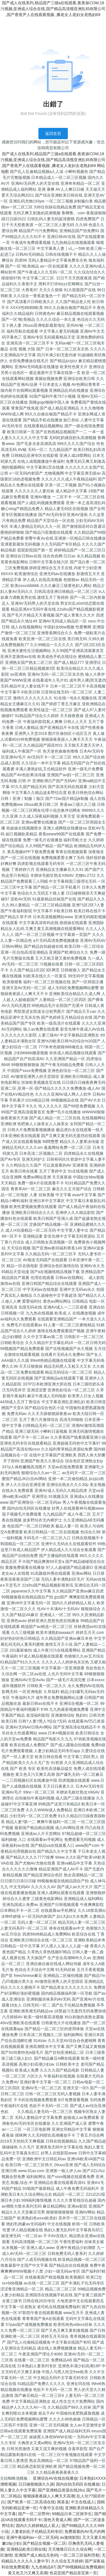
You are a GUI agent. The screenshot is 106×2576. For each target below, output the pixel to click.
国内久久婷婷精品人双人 (37, 2525)
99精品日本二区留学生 (72, 2514)
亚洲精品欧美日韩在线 (26, 2549)
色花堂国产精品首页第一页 (73, 2573)
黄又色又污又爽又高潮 (27, 2573)
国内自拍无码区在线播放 (77, 2484)
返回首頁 (53, 133)
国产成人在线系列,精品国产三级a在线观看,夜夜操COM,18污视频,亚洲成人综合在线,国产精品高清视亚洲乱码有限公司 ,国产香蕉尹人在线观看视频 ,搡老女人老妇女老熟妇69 (53, 9)
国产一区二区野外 (34, 2514)
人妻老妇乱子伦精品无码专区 (36, 2531)
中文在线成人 (83, 2502)
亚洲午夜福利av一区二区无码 (32, 2537)
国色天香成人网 (57, 2519)
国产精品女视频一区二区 (44, 2543)
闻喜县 (63, 2502)
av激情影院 (70, 2537)
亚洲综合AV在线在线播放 (55, 2478)
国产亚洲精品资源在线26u (61, 2490)
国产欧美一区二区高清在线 (31, 2502)
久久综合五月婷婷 (67, 2561)
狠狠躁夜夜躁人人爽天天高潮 (49, 2496)
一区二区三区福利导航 (79, 2555)
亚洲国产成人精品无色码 (36, 2555)
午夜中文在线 (51, 2508)
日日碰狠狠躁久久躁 (36, 2484)
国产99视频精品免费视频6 (80, 2567)
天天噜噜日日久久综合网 (70, 2549)
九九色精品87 (43, 2567)
